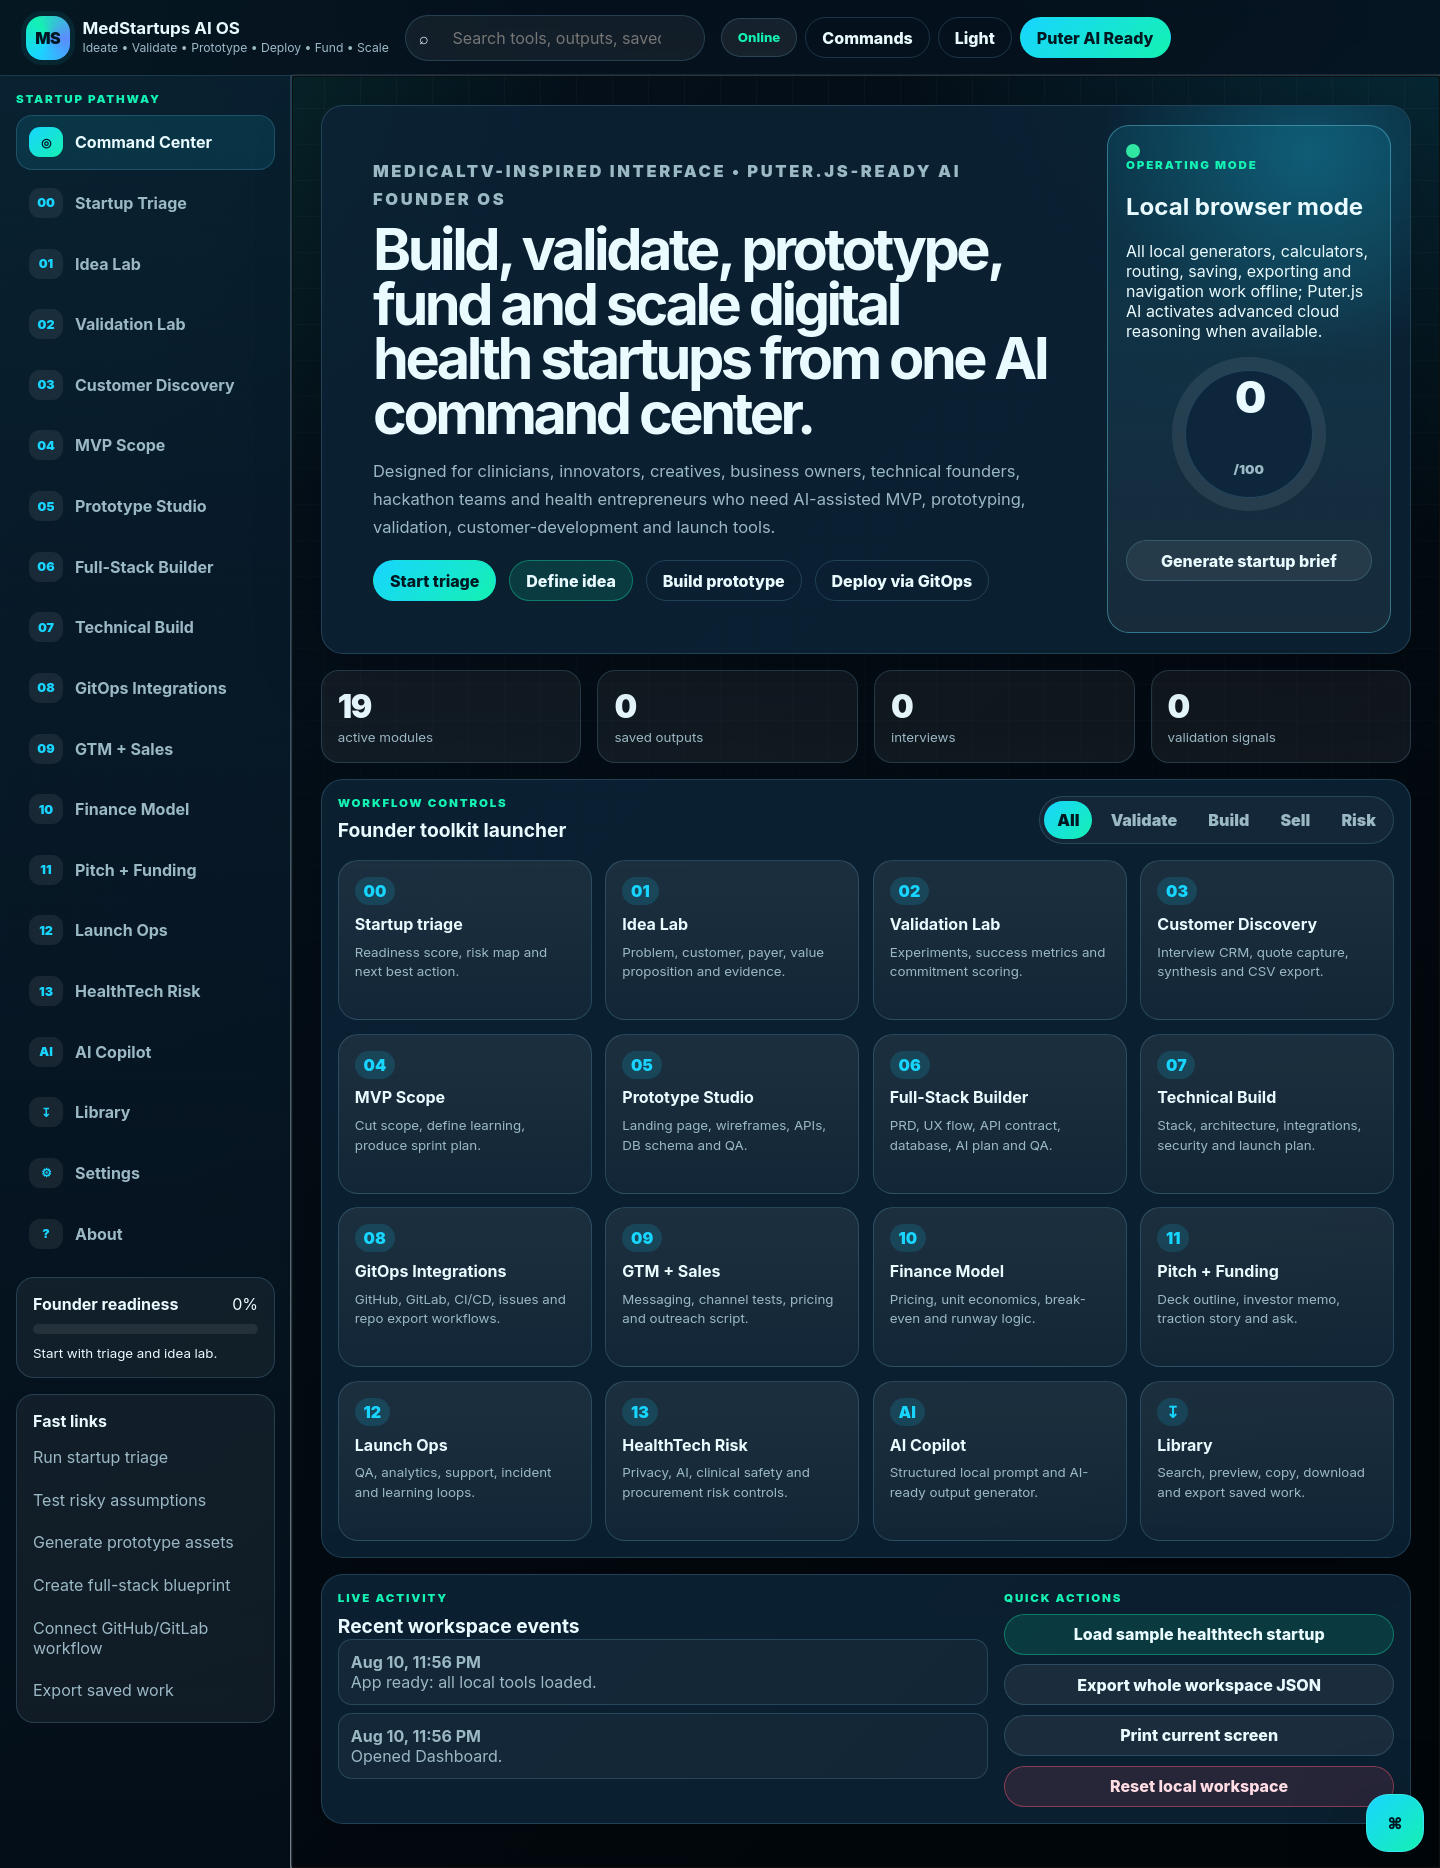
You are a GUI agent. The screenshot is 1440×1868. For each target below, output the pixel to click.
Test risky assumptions (119, 1500)
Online (759, 37)
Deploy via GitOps (902, 581)
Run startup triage (100, 1457)
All (1068, 820)
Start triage (434, 581)
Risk (1358, 820)
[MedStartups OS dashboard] (207, 38)
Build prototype (724, 581)
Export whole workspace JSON (1199, 1685)
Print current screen (1199, 1735)
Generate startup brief (1249, 561)
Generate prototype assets (133, 1542)
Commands (867, 38)
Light (975, 38)
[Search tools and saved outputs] (564, 37)
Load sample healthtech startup (1199, 1634)
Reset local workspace (1199, 1786)
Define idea (571, 581)
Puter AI (1068, 38)
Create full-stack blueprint (131, 1585)
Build (1228, 820)
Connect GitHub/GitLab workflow (120, 1638)
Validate (1144, 820)
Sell (1295, 820)
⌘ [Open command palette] (1394, 1823)
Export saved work (103, 1690)
